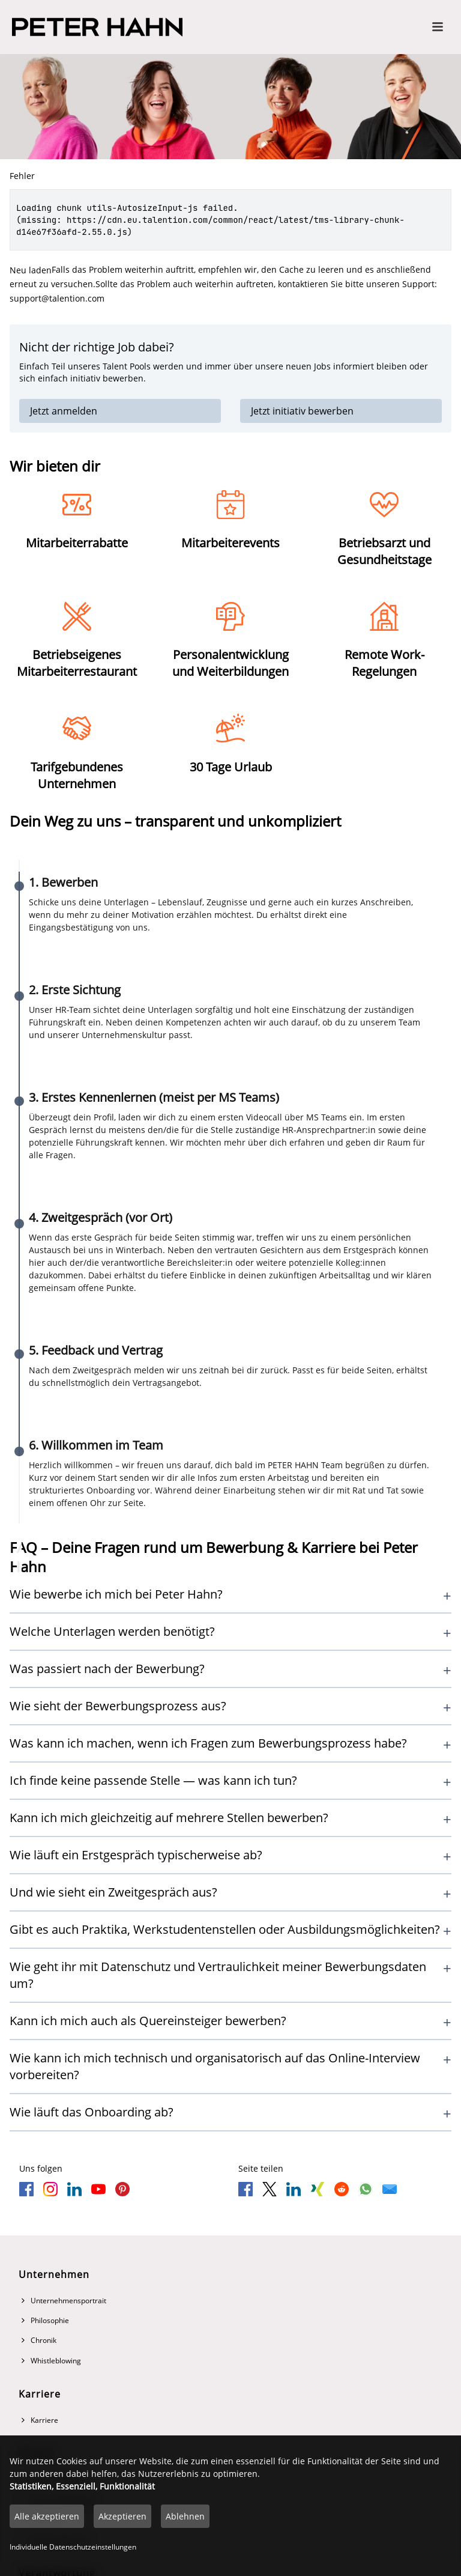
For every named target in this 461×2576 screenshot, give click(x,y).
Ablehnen (185, 2516)
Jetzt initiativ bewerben (302, 411)
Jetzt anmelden (63, 411)
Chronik (39, 2340)
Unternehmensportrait (64, 2300)
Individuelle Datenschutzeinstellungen (73, 2547)
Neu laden (31, 270)
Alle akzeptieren (46, 2516)
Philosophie (45, 2320)
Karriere (40, 2420)
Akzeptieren (122, 2516)
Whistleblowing (51, 2361)
